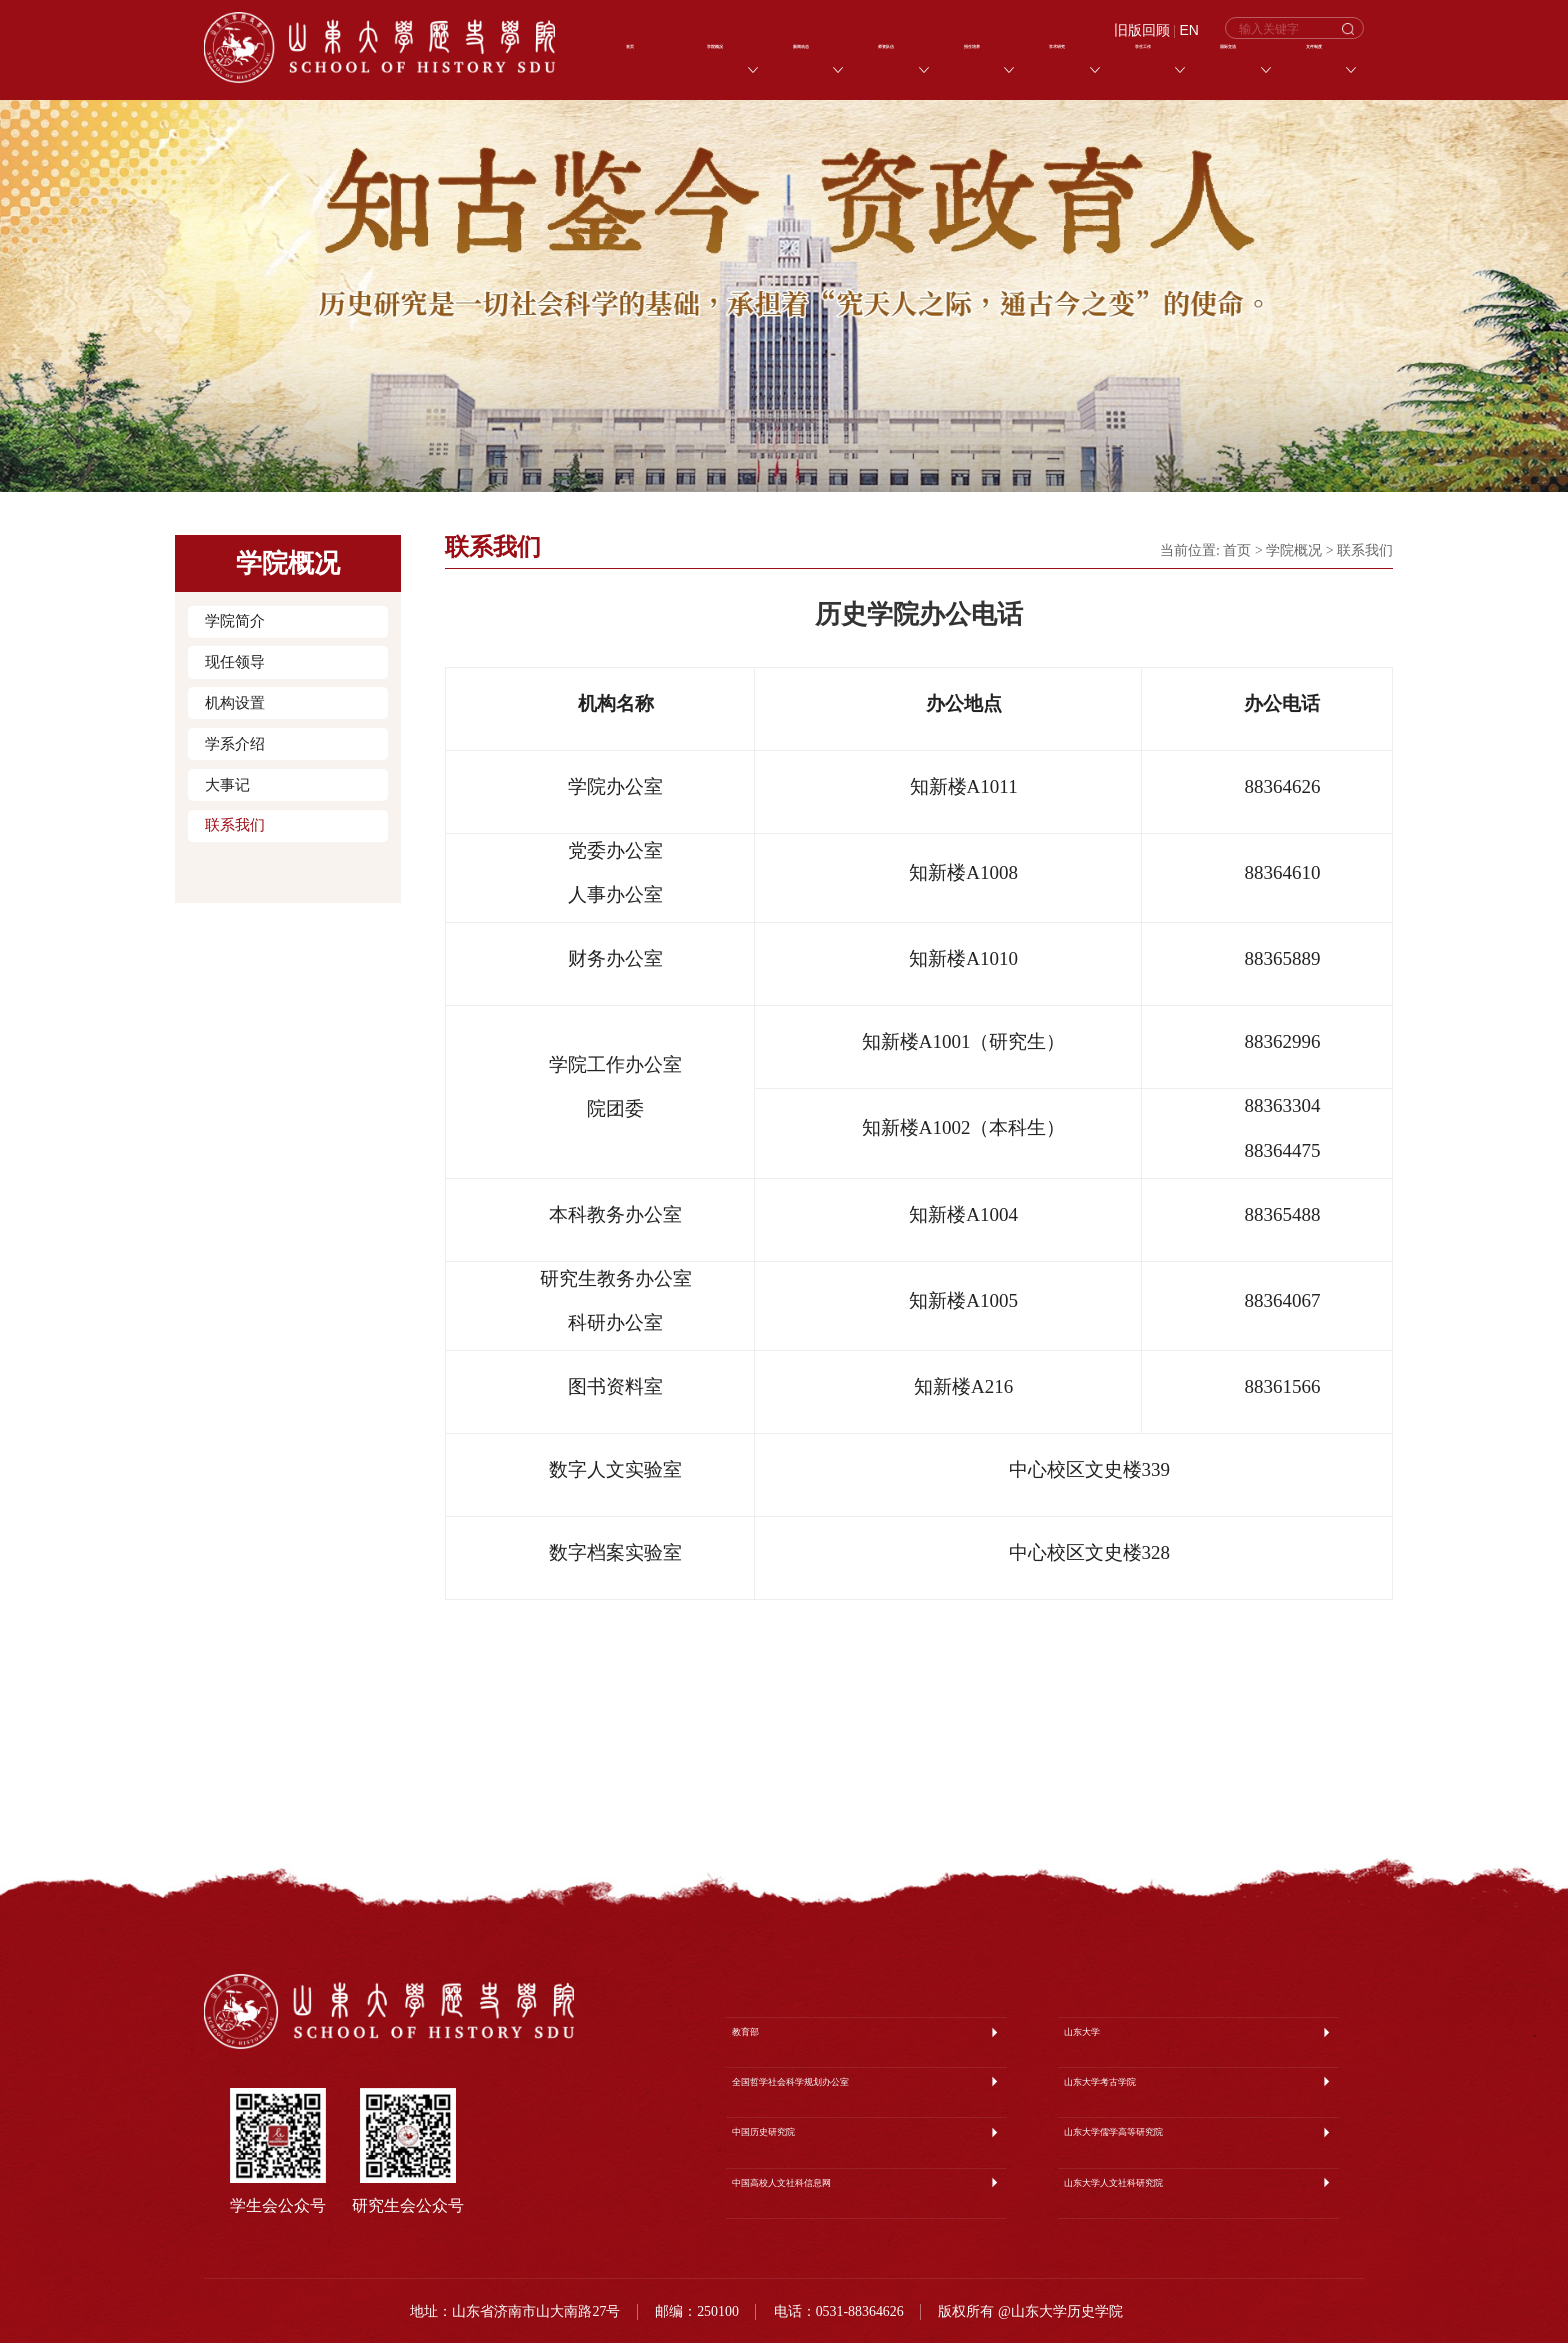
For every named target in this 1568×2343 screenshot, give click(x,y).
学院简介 (235, 621)
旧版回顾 (1142, 30)
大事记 (227, 785)
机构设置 (235, 703)
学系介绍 (235, 744)
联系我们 (235, 825)
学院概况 (1294, 550)
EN (1189, 30)
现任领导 (235, 662)
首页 (1237, 550)
